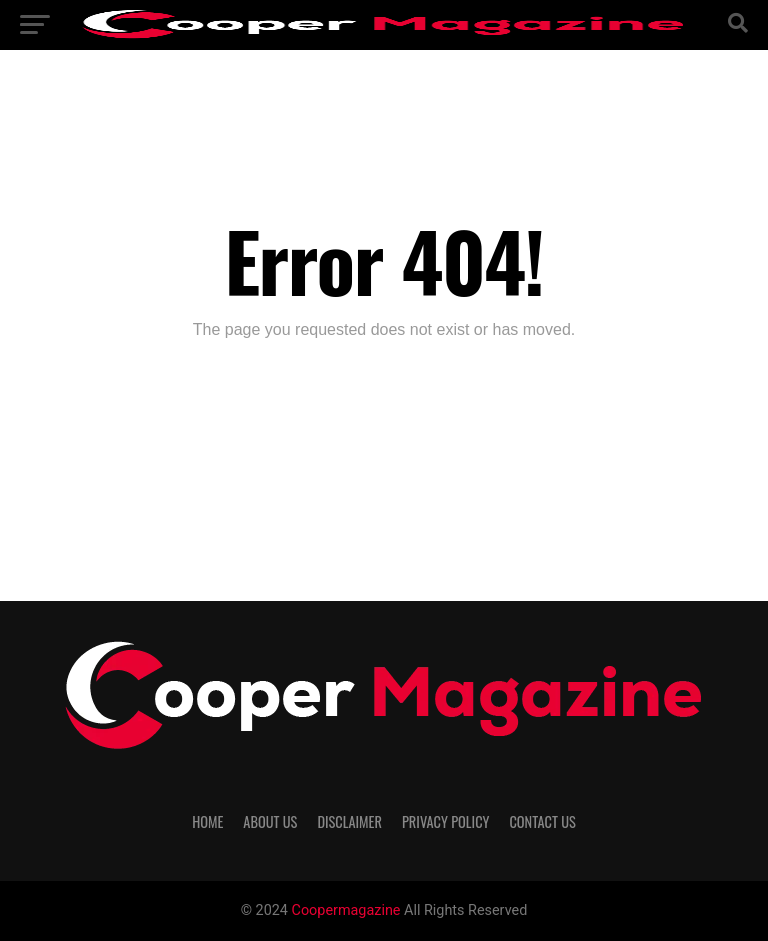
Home (207, 821)
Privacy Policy (446, 821)
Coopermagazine (348, 910)
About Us (270, 821)
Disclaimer (349, 821)
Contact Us (542, 821)
